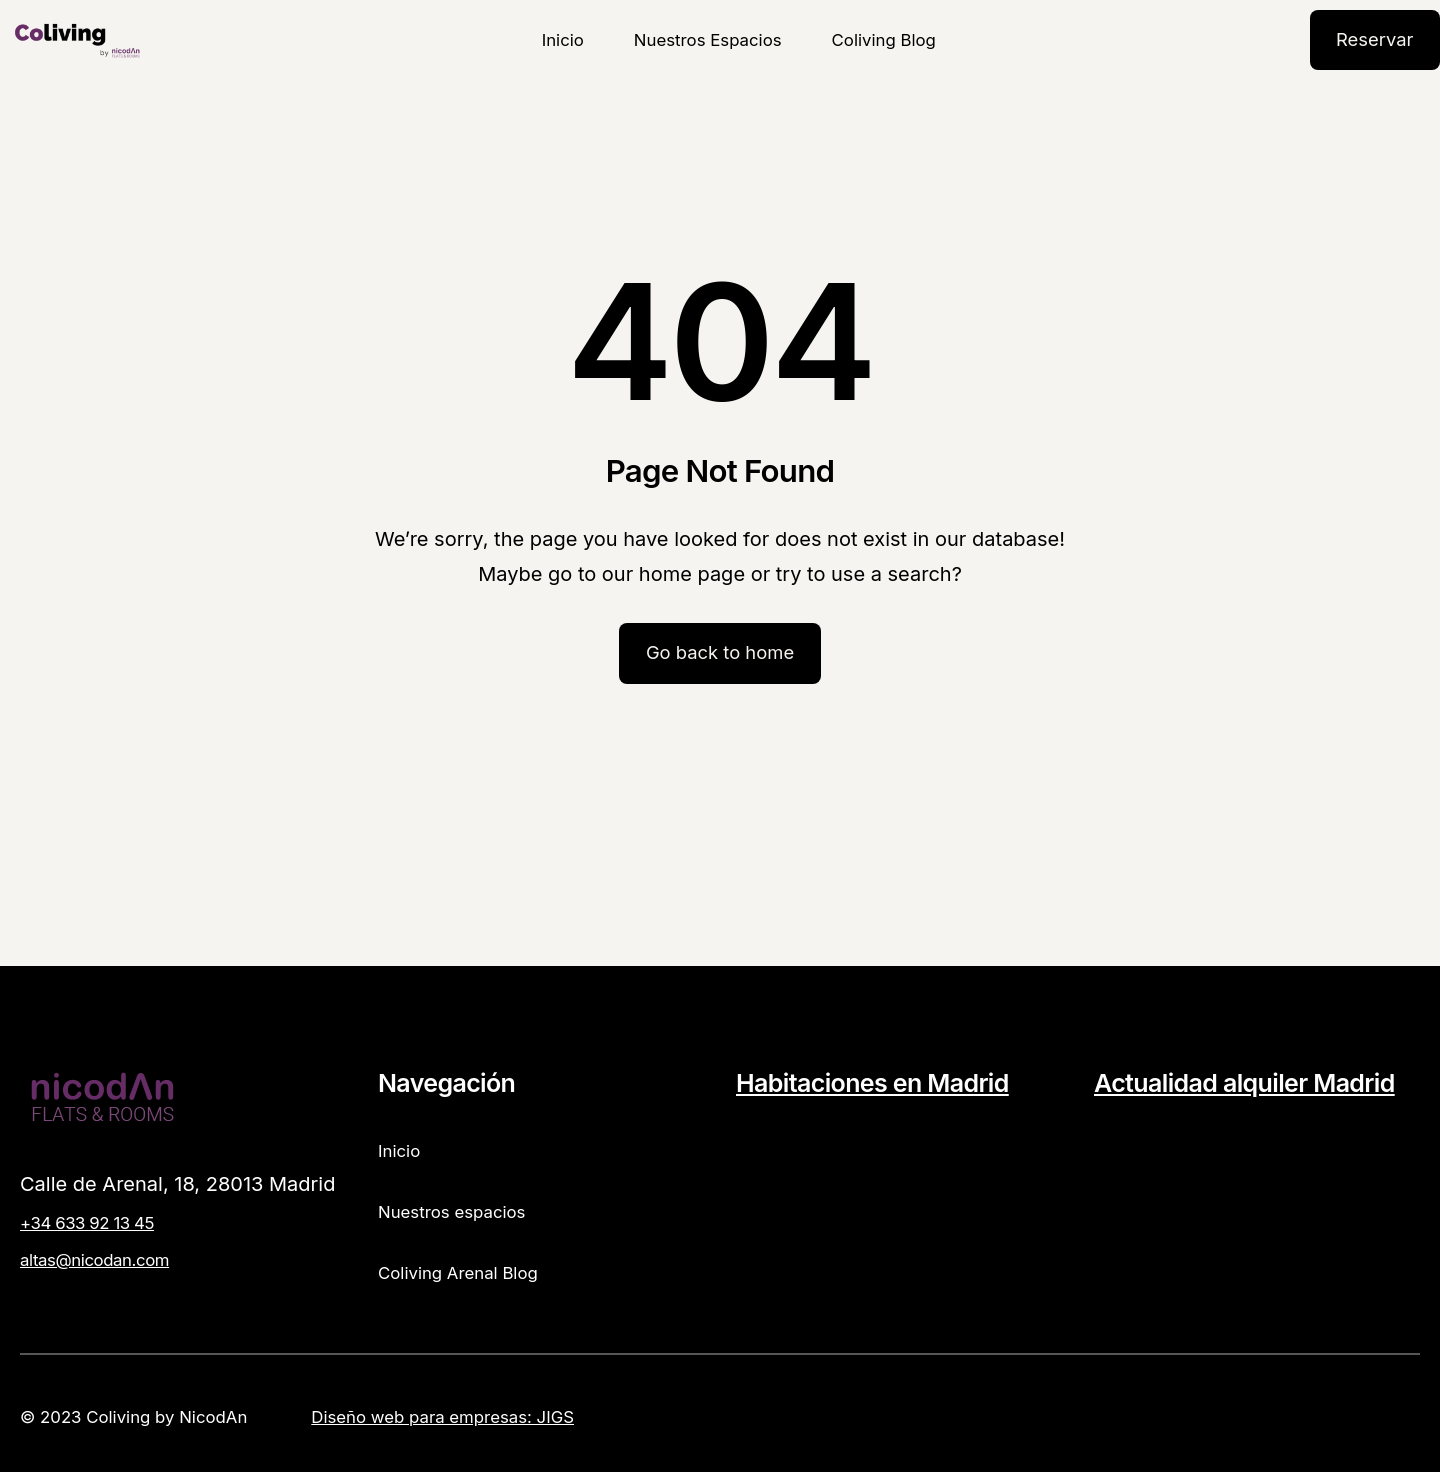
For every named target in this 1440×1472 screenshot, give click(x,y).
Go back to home (720, 652)
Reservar (1374, 39)
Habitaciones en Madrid (872, 1083)
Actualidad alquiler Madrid (1244, 1083)
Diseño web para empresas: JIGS (442, 1417)
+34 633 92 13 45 (87, 1223)
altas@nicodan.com (94, 1260)
